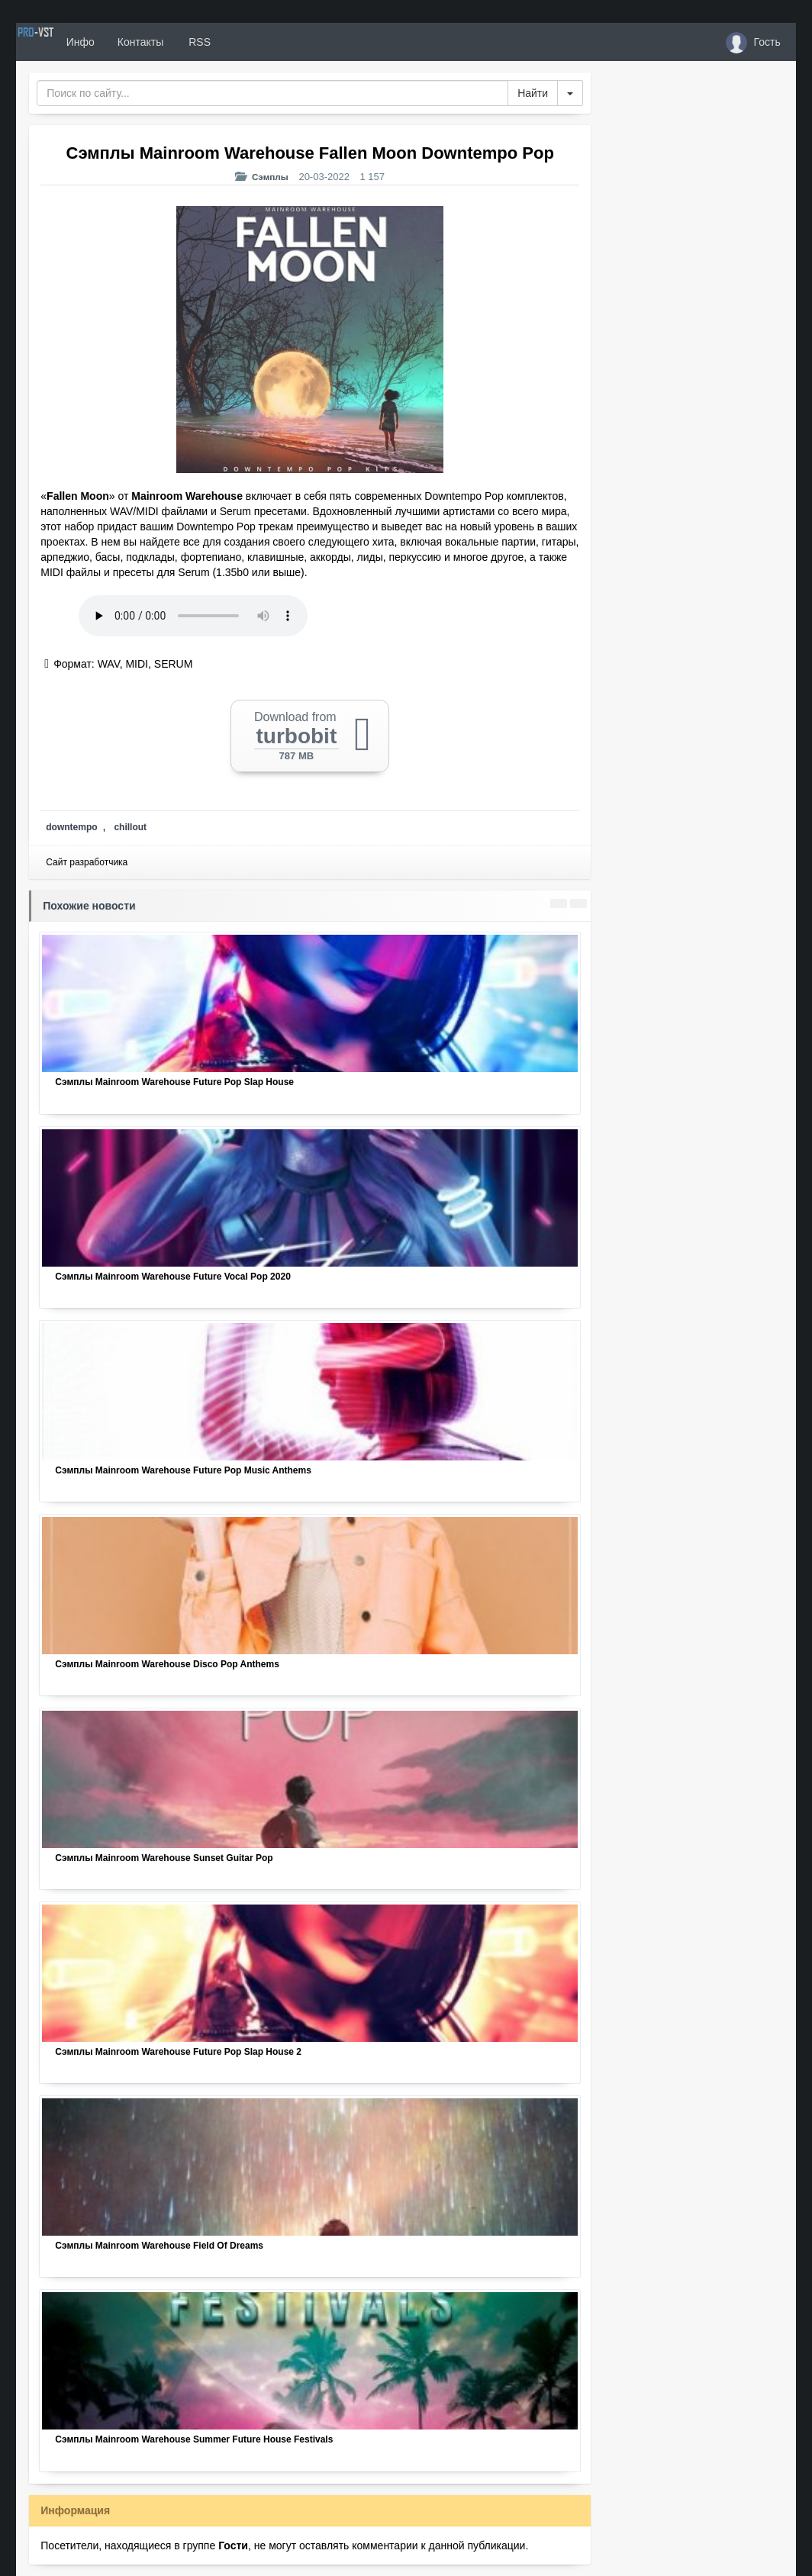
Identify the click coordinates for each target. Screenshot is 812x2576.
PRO (61, 42)
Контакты (193, 42)
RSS (252, 42)
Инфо (133, 42)
